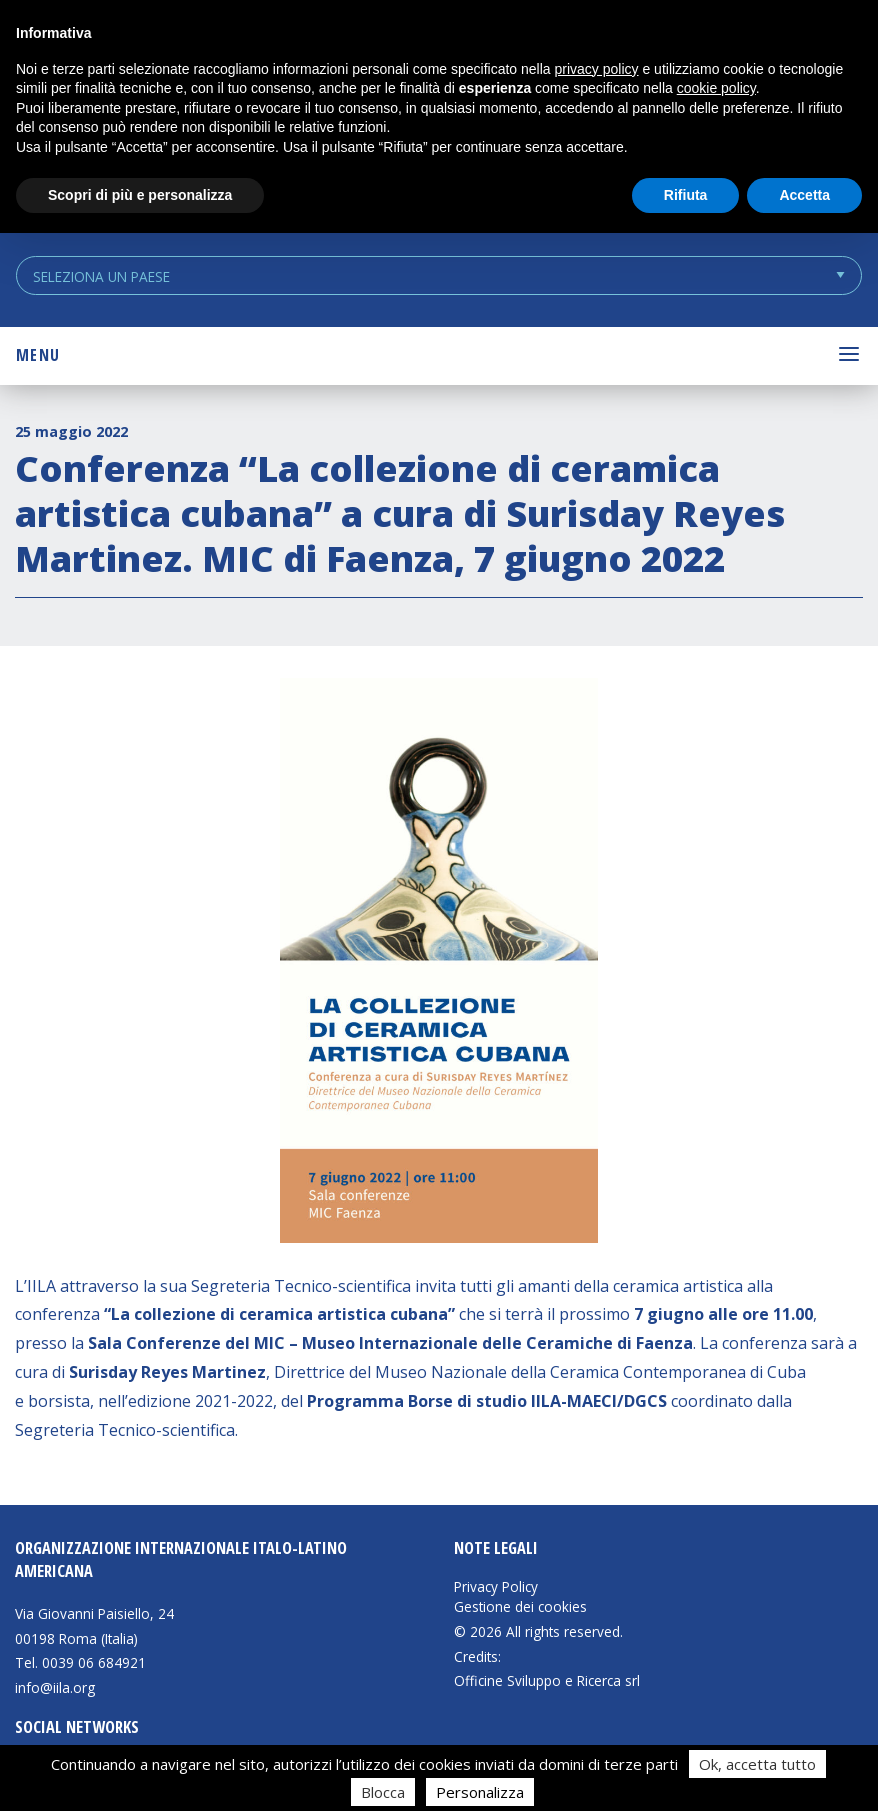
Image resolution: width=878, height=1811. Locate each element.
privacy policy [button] (597, 69)
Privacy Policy (496, 1587)
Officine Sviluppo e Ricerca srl (547, 1680)
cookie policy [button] (716, 88)
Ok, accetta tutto (757, 1764)
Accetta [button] (804, 195)
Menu (38, 355)
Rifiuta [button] (686, 195)
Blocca (383, 1792)
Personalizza (480, 1792)
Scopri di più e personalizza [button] (140, 195)
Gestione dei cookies (520, 1607)
